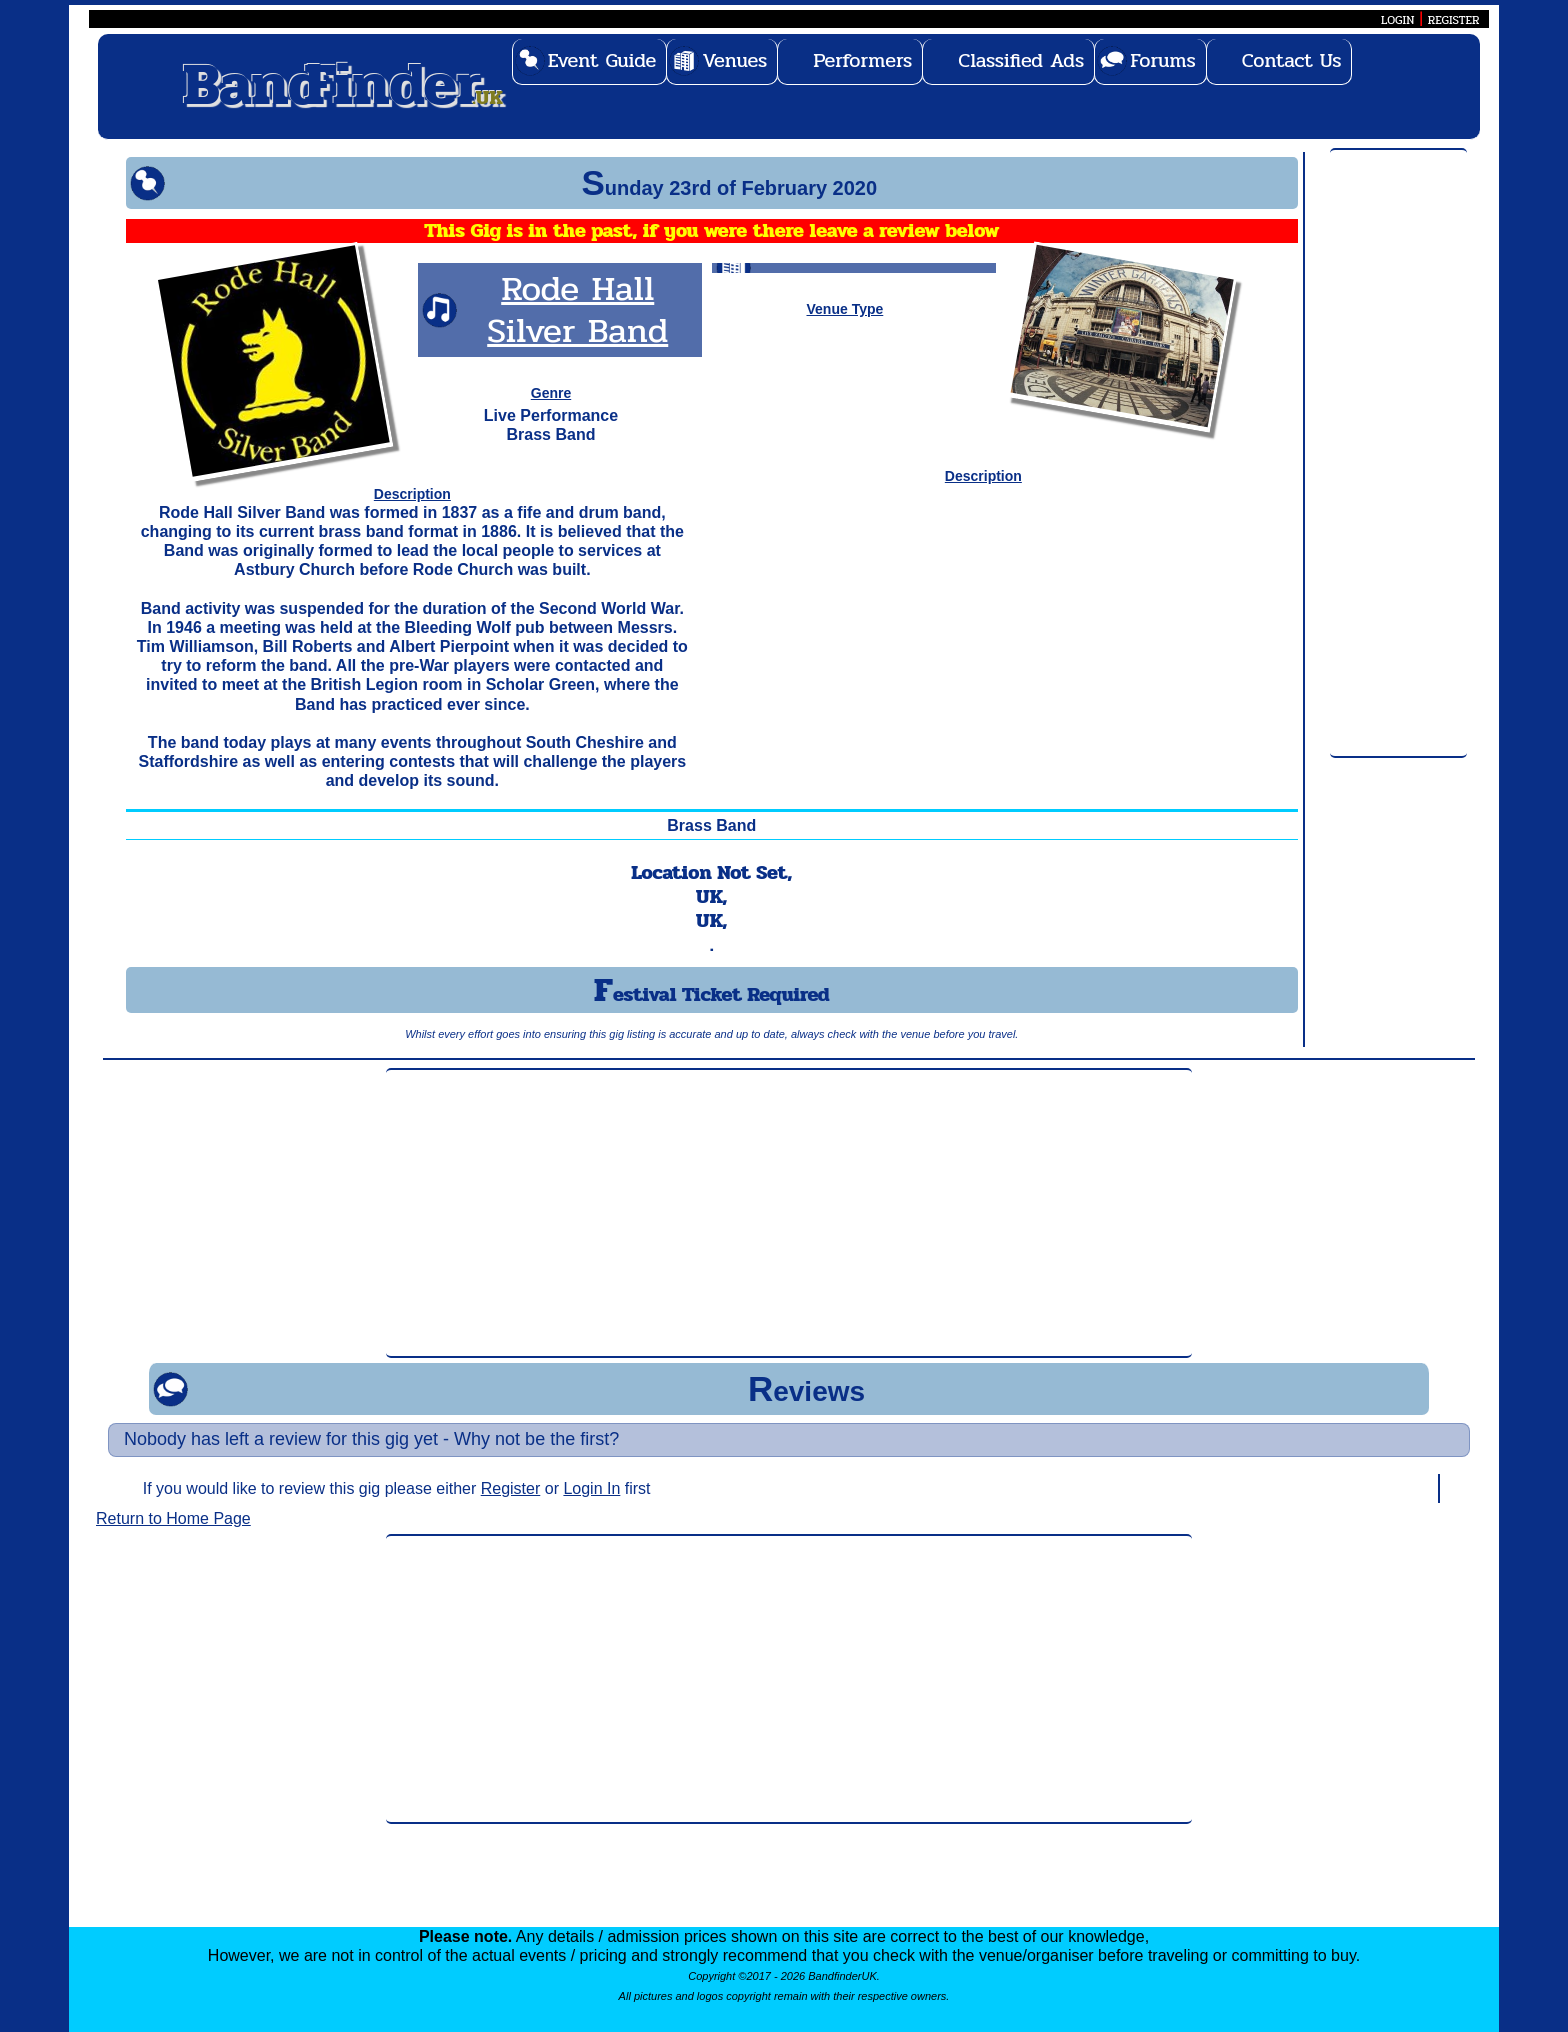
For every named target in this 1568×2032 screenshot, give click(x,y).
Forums (1163, 60)
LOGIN (1397, 20)
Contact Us (1292, 60)
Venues (734, 60)
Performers (862, 60)
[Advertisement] (1398, 454)
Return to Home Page (173, 1518)
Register (511, 1488)
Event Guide (602, 60)
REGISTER (1454, 20)
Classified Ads (1021, 60)
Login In (591, 1488)
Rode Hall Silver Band (577, 309)
